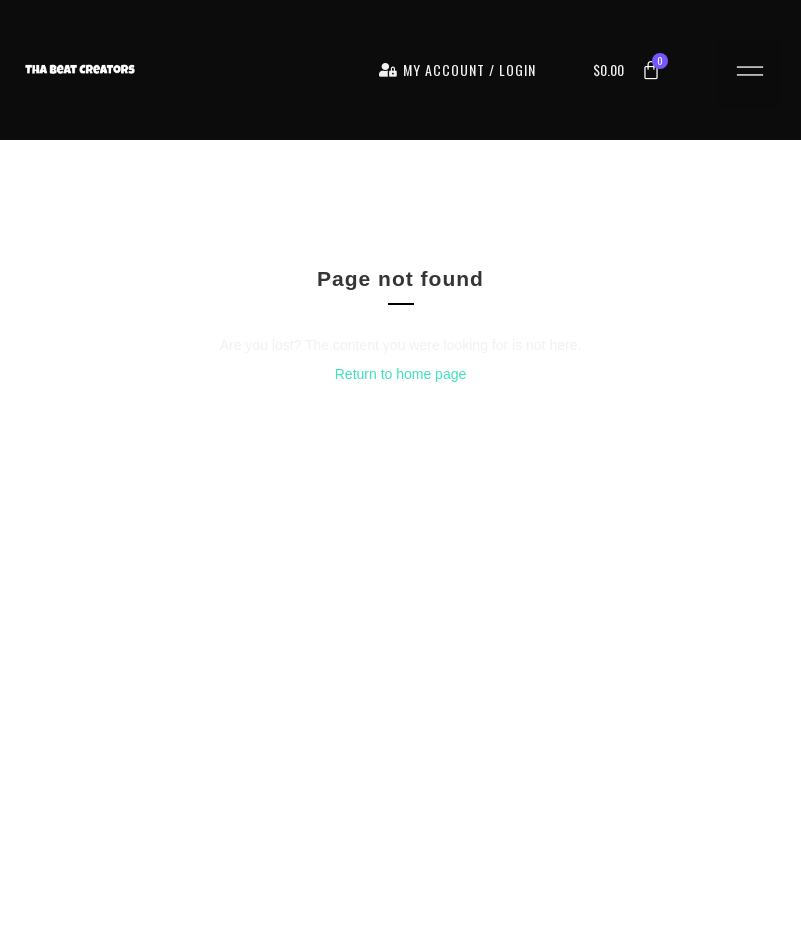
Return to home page (401, 374)
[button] (749, 74)
